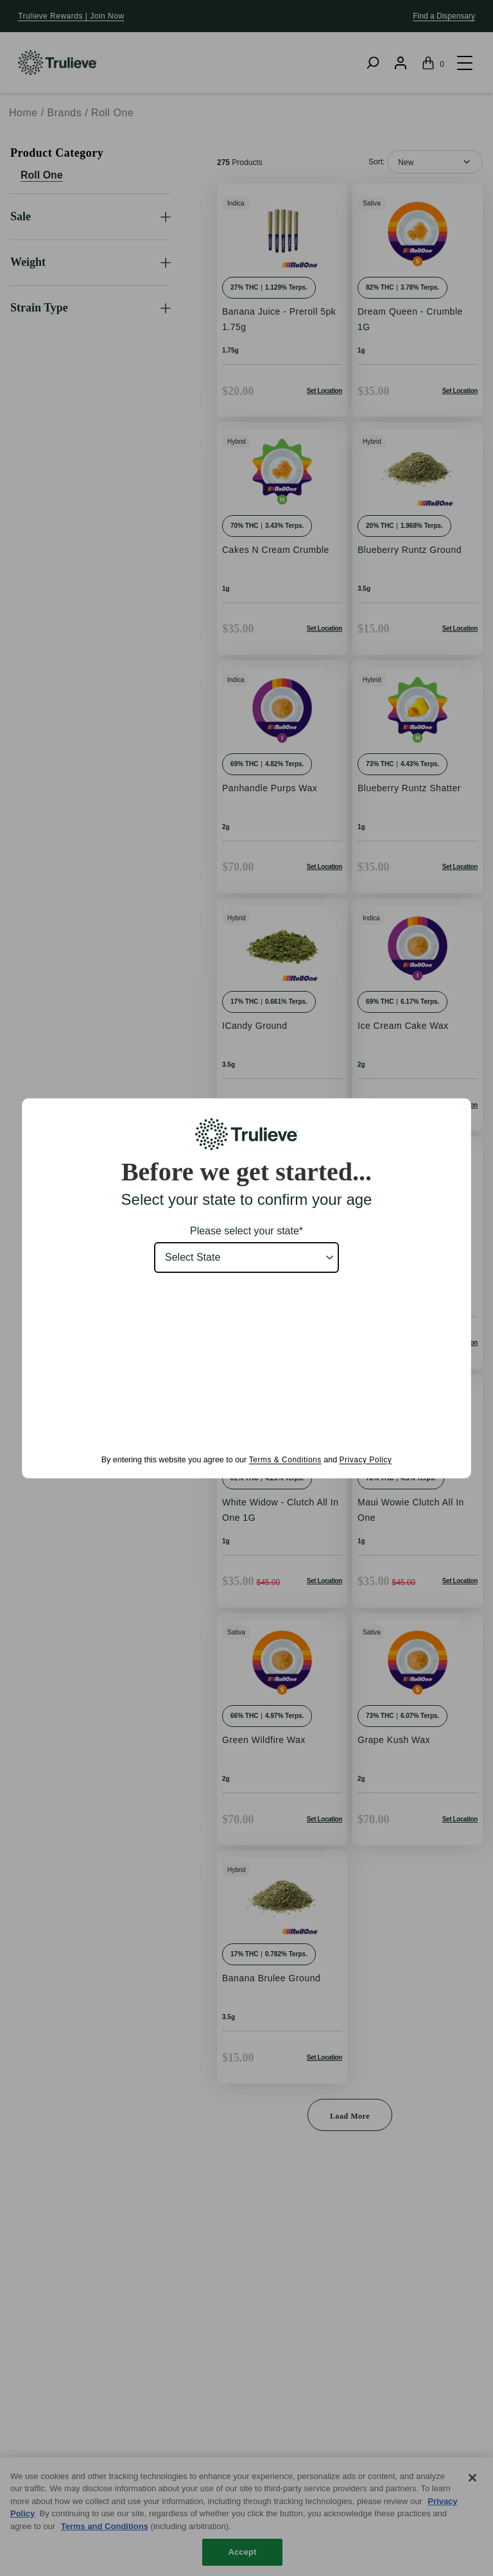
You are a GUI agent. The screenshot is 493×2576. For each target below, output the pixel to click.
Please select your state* (246, 1230)
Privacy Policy (366, 1459)
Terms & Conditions (285, 1459)
